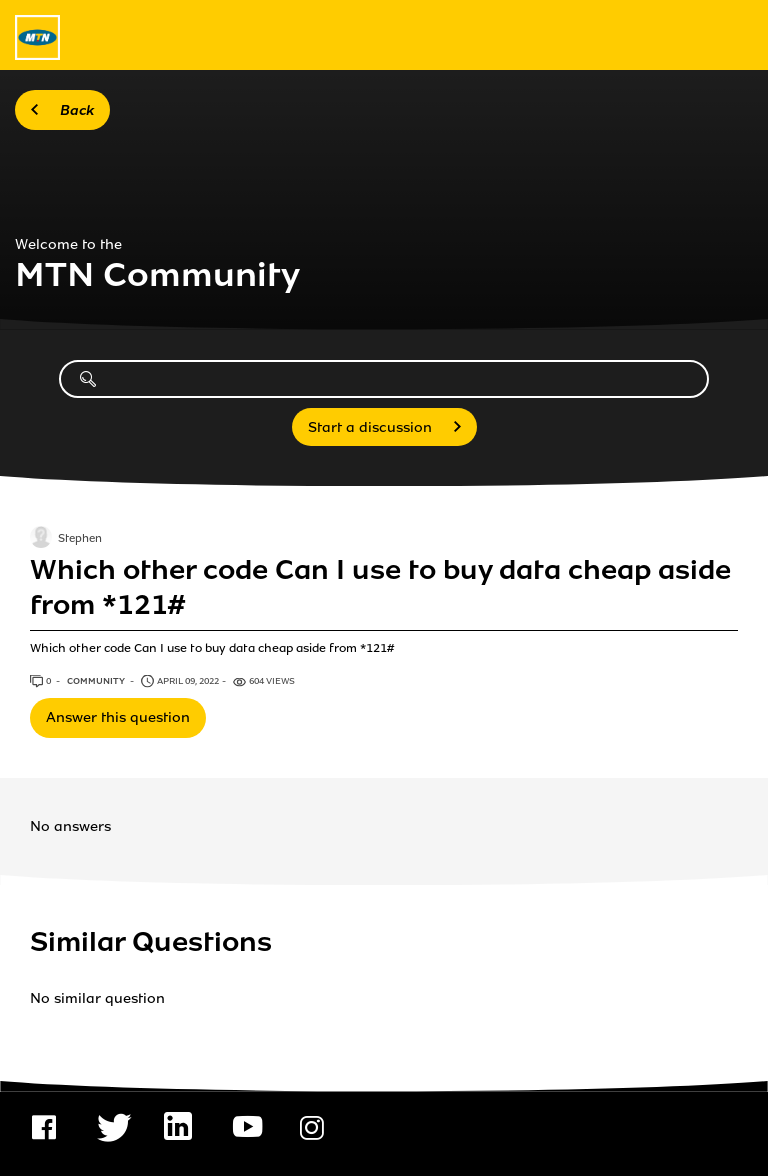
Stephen (80, 540)
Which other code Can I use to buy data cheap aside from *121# (380, 587)
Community (97, 681)
